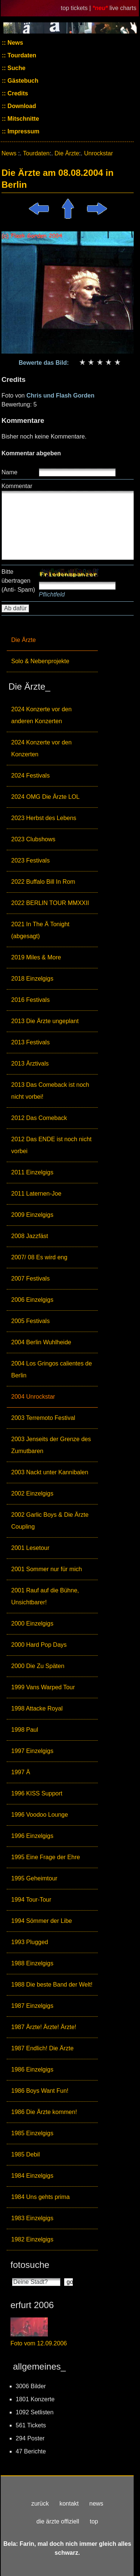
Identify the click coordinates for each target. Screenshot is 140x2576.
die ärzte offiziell (58, 2521)
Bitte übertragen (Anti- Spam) (18, 581)
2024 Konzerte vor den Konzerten (41, 748)
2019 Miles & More (36, 957)
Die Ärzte (23, 640)
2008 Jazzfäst (29, 1236)
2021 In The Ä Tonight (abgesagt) (40, 930)
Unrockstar (98, 153)
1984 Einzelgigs (32, 2175)
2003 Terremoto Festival (43, 1418)
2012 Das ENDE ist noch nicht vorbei (51, 1145)
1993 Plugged (29, 1942)
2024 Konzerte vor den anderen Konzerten (41, 715)
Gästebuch (22, 80)
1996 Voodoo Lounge (39, 1814)
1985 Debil (25, 2154)
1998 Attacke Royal (37, 1708)
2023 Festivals (30, 860)
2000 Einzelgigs (32, 1623)
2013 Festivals (30, 1042)
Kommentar (16, 486)
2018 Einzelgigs (32, 978)
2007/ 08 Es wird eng (39, 1257)
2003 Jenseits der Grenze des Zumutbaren (51, 1445)
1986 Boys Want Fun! (39, 2091)
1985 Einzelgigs (32, 2133)
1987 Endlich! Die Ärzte (42, 2048)
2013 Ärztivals (30, 1063)
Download (21, 106)
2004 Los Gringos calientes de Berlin (51, 1369)
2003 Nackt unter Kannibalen (49, 1472)
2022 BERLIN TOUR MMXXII (50, 903)
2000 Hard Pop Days (39, 1645)
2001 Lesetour (30, 1548)
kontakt (69, 2503)
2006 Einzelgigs (32, 1300)
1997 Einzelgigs (32, 1751)
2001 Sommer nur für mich (46, 1569)
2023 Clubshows (33, 839)
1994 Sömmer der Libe (41, 1921)
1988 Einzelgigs (32, 1963)
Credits (17, 93)
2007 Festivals (30, 1278)
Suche (15, 68)
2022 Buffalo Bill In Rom (43, 882)
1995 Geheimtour (34, 1878)
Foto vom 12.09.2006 (38, 2343)
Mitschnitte (22, 118)
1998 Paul (24, 1730)
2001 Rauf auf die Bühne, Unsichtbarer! (45, 1596)
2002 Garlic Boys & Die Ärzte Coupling (49, 1521)
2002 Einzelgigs (32, 1493)
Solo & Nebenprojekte (40, 661)
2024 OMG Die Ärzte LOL (45, 797)
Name (9, 472)
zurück (40, 2503)
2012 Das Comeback (39, 1118)
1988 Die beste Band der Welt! (52, 1984)
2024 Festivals (30, 775)
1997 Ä (20, 1772)
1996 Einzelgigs (32, 1836)
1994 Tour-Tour (31, 1899)
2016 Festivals (30, 1000)
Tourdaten (21, 55)
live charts (122, 8)
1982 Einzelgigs (32, 2239)
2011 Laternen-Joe (36, 1193)
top (94, 2521)
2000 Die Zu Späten (37, 1666)
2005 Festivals (30, 1321)
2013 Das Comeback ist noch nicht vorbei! (50, 1091)
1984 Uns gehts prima (40, 2197)
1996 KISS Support (36, 1793)
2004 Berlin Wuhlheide (41, 1342)
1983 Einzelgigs (32, 2218)
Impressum (23, 131)
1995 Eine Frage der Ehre (45, 1857)
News (14, 42)
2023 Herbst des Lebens (43, 818)
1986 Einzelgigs (32, 2069)
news (96, 2503)
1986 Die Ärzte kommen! (44, 2112)
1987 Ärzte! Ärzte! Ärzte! (43, 2027)
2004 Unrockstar (33, 1396)
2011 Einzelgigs (32, 1172)
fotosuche (29, 2265)
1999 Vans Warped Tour (43, 1687)
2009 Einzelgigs (32, 1215)
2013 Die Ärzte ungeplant (45, 1021)
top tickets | (77, 8)
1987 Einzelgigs (32, 2006)
